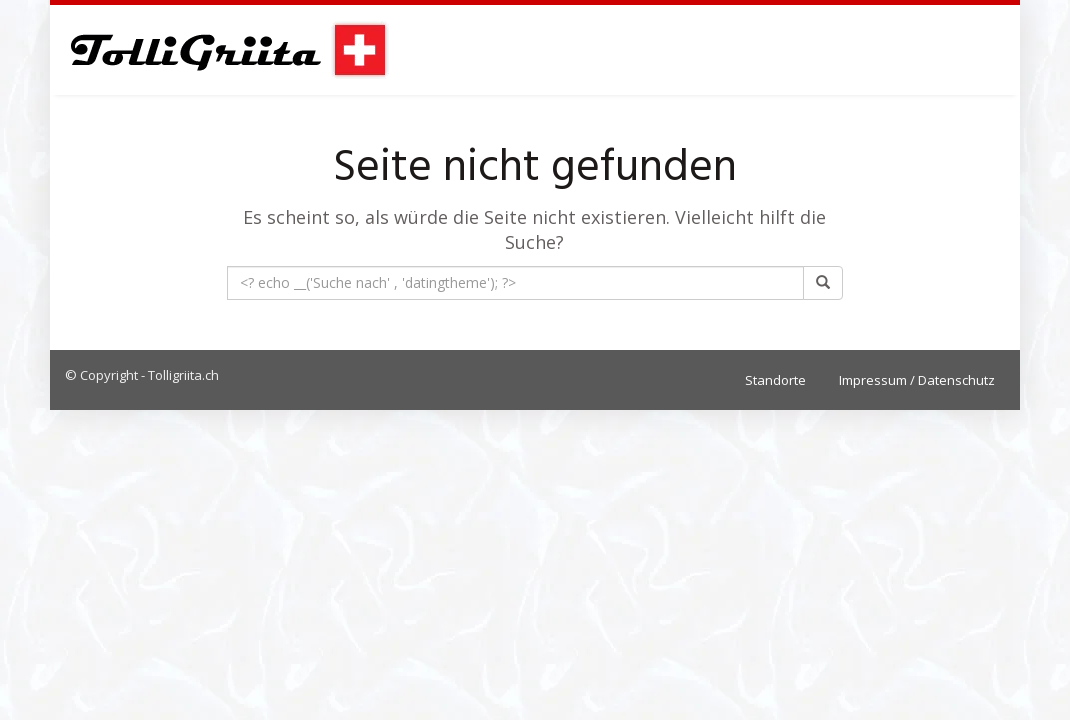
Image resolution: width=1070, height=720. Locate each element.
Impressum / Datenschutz (917, 380)
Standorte (775, 380)
